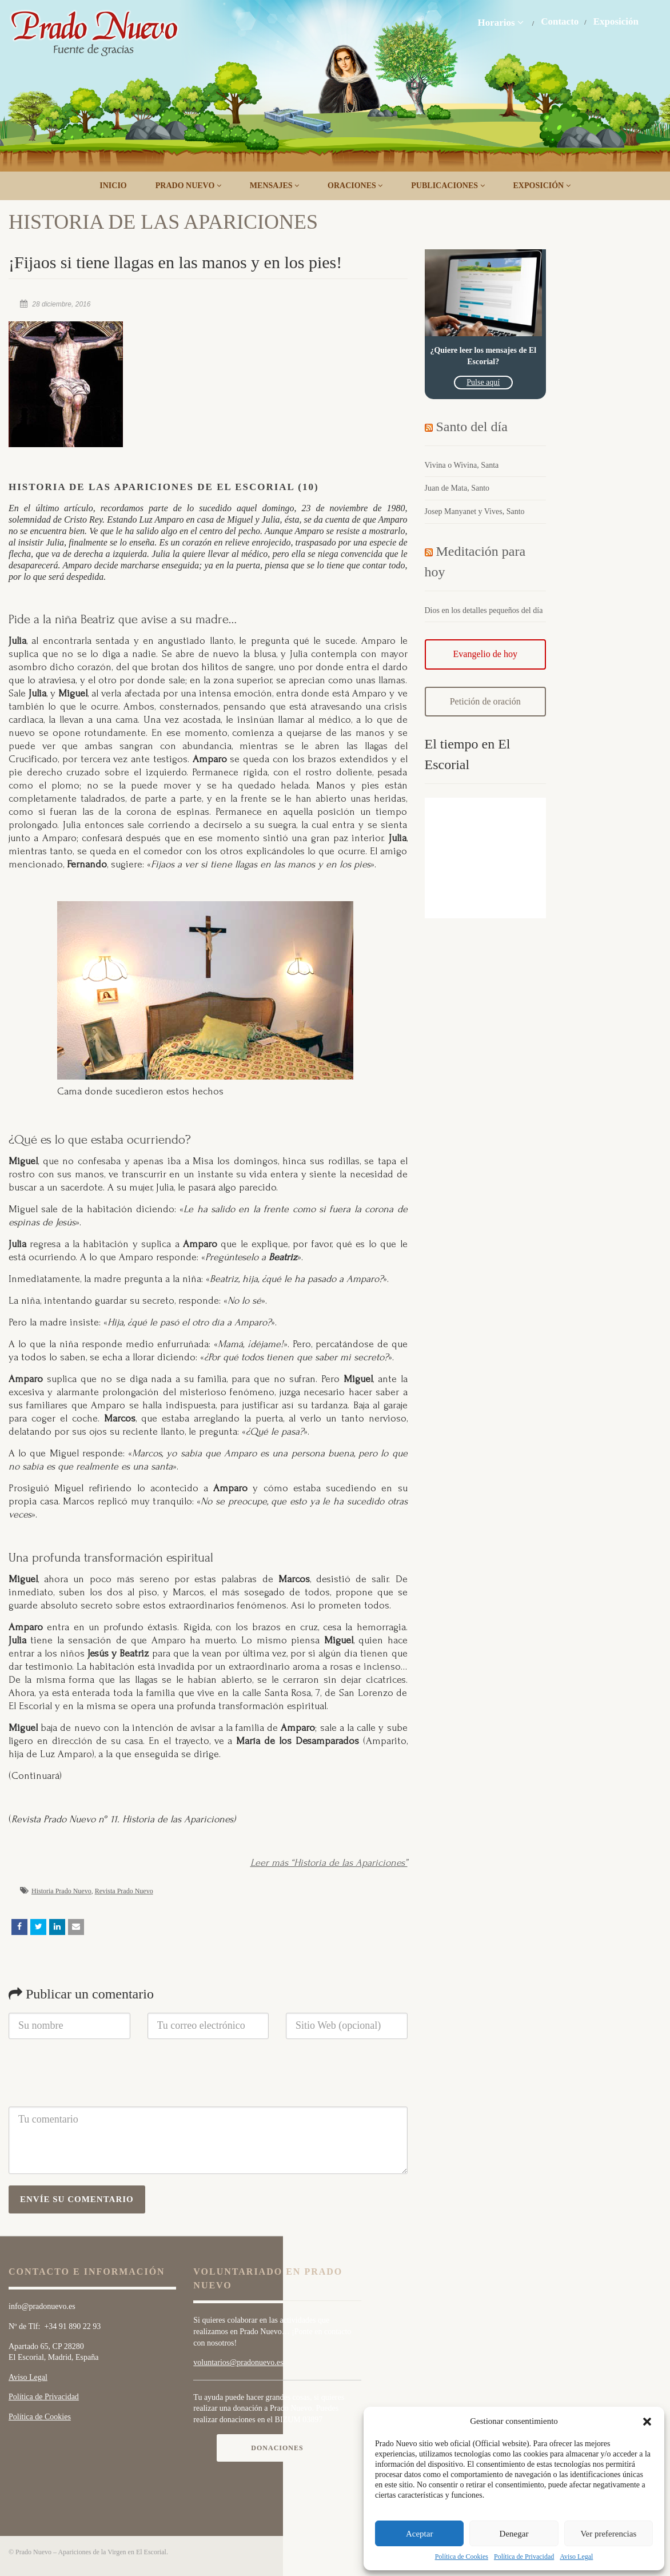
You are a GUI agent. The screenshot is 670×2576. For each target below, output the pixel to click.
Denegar (514, 2533)
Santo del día (472, 426)
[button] (647, 2421)
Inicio (112, 185)
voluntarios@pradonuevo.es (238, 2362)
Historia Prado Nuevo (61, 1891)
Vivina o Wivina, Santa (462, 465)
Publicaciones (447, 185)
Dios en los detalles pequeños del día (484, 610)
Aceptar (419, 2533)
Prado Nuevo (188, 185)
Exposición (616, 21)
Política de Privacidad (524, 2557)
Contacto (560, 21)
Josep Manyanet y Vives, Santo (475, 511)
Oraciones (355, 185)
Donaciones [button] (277, 2448)
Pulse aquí (483, 382)
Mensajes (274, 185)
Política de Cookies (461, 2557)
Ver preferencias (608, 2533)
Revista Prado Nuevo (124, 1891)
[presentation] (95, 2078)
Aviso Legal (576, 2557)
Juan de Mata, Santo (457, 488)
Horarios (500, 22)
